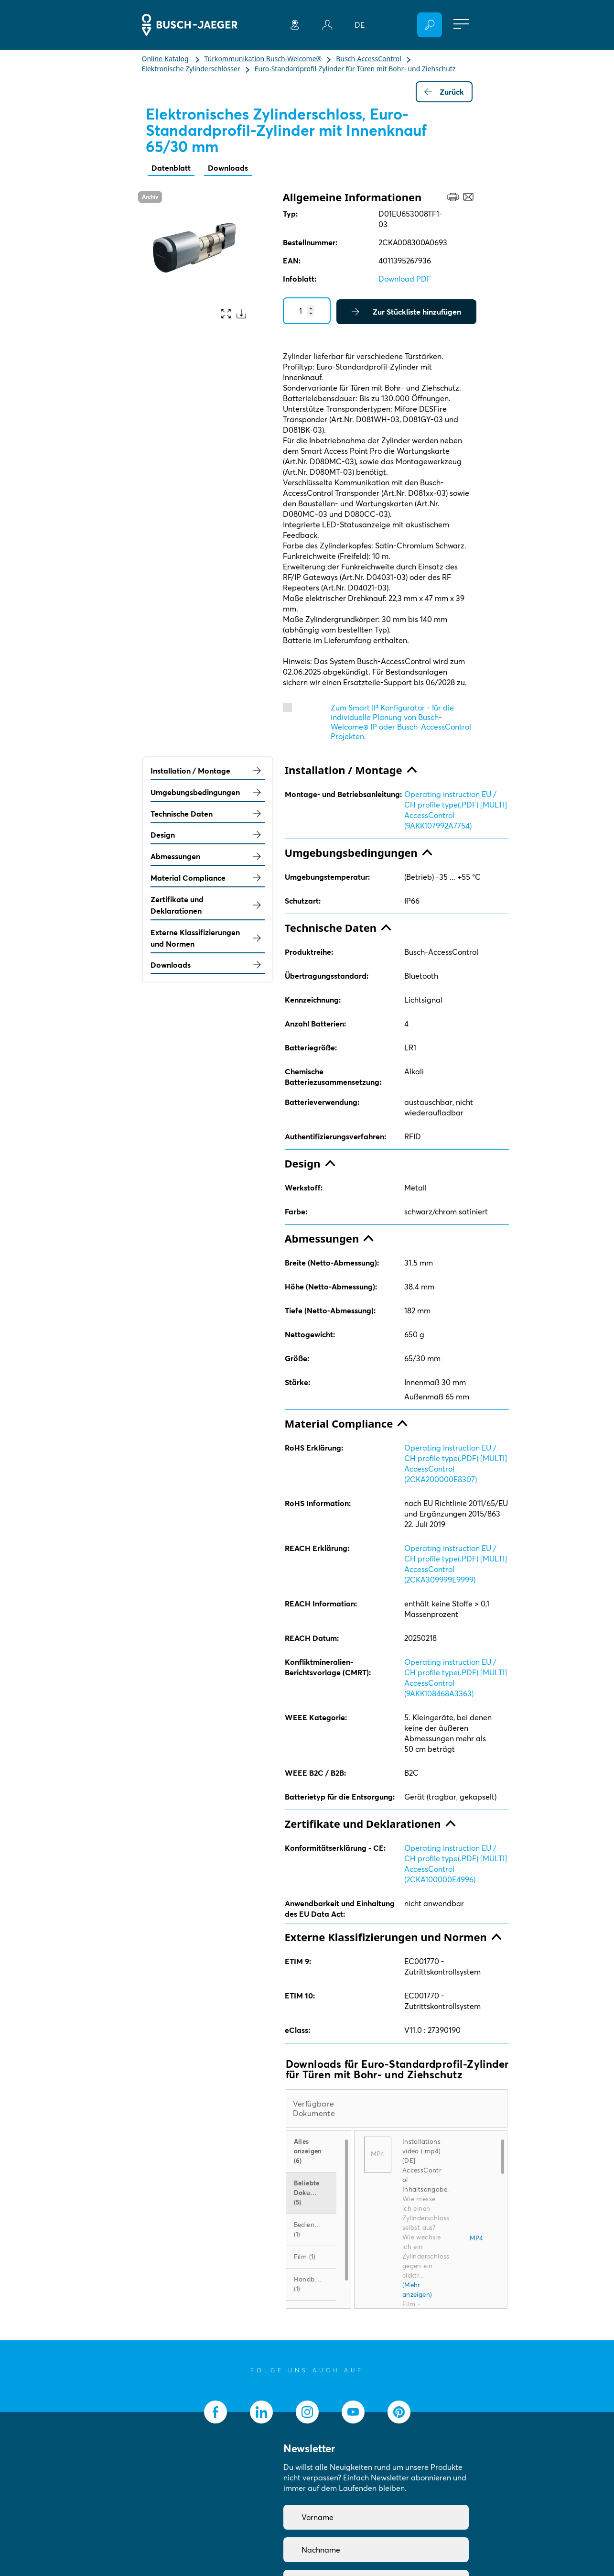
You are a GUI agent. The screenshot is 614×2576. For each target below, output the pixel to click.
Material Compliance (208, 878)
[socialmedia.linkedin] (261, 2412)
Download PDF (404, 279)
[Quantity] (307, 310)
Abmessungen (208, 856)
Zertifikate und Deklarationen (208, 905)
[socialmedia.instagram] (307, 2412)
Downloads (228, 168)
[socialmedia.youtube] (353, 2412)
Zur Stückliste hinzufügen (406, 311)
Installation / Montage (208, 770)
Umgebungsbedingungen (208, 792)
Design (208, 834)
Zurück (444, 92)
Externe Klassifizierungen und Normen (208, 938)
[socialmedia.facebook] (215, 2412)
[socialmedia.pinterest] (399, 2412)
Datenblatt (171, 168)
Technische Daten (208, 813)
